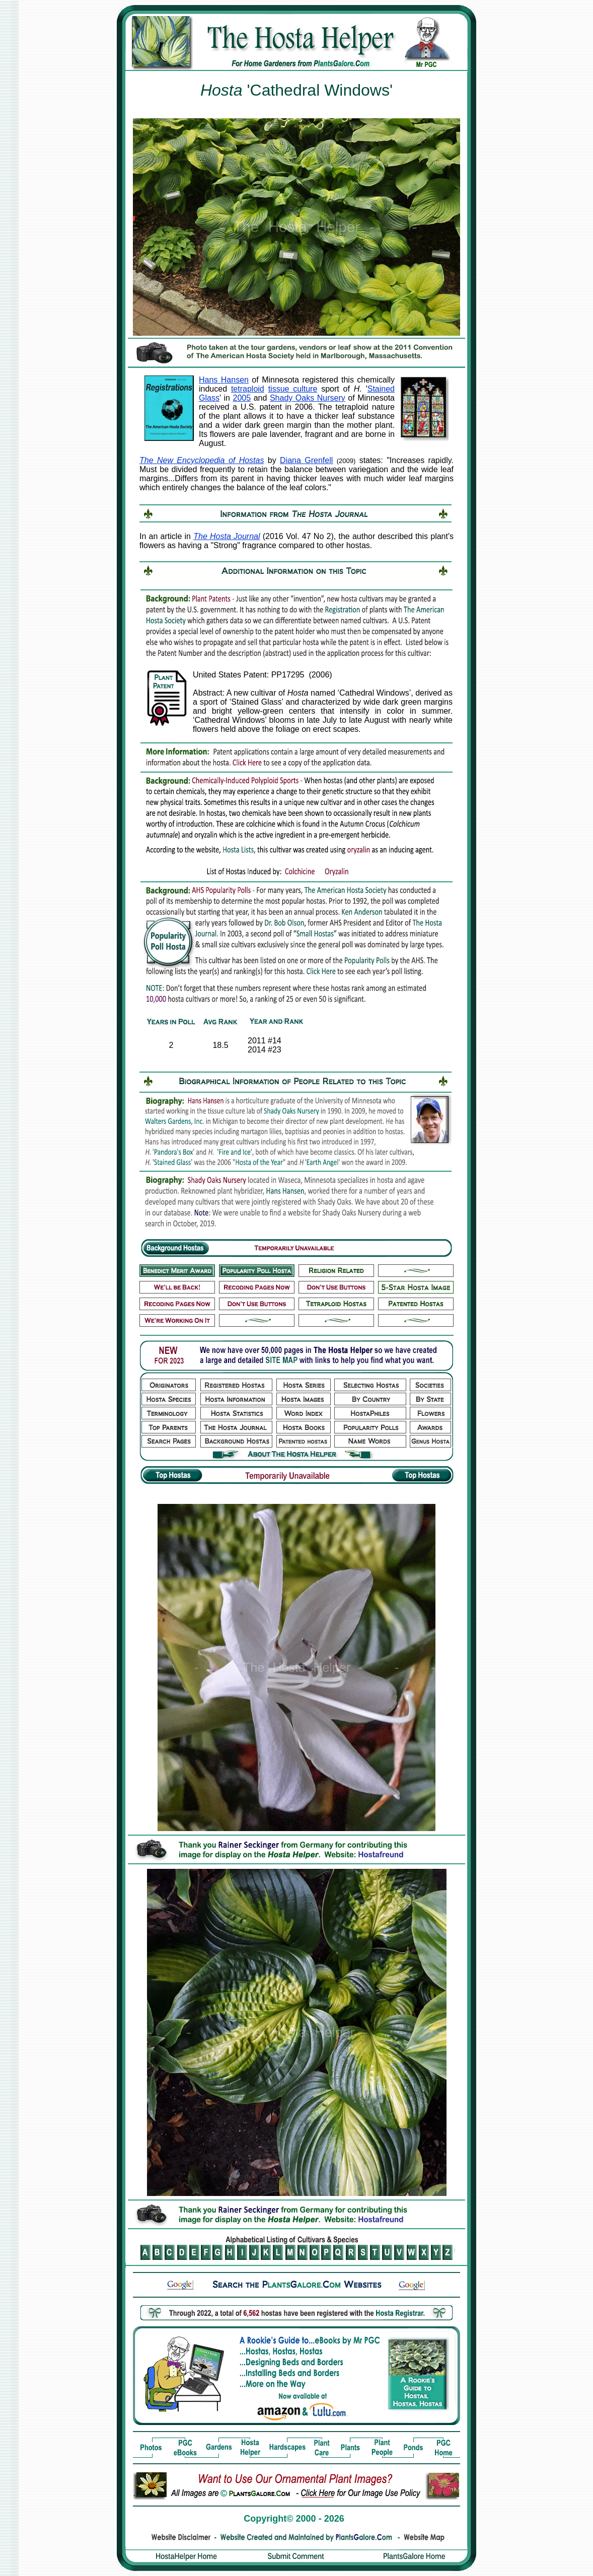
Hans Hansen (224, 379)
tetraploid (247, 389)
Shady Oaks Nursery (307, 398)
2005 (242, 398)
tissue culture (293, 389)
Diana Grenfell (306, 460)
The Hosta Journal (226, 536)
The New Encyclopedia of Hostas (201, 460)
